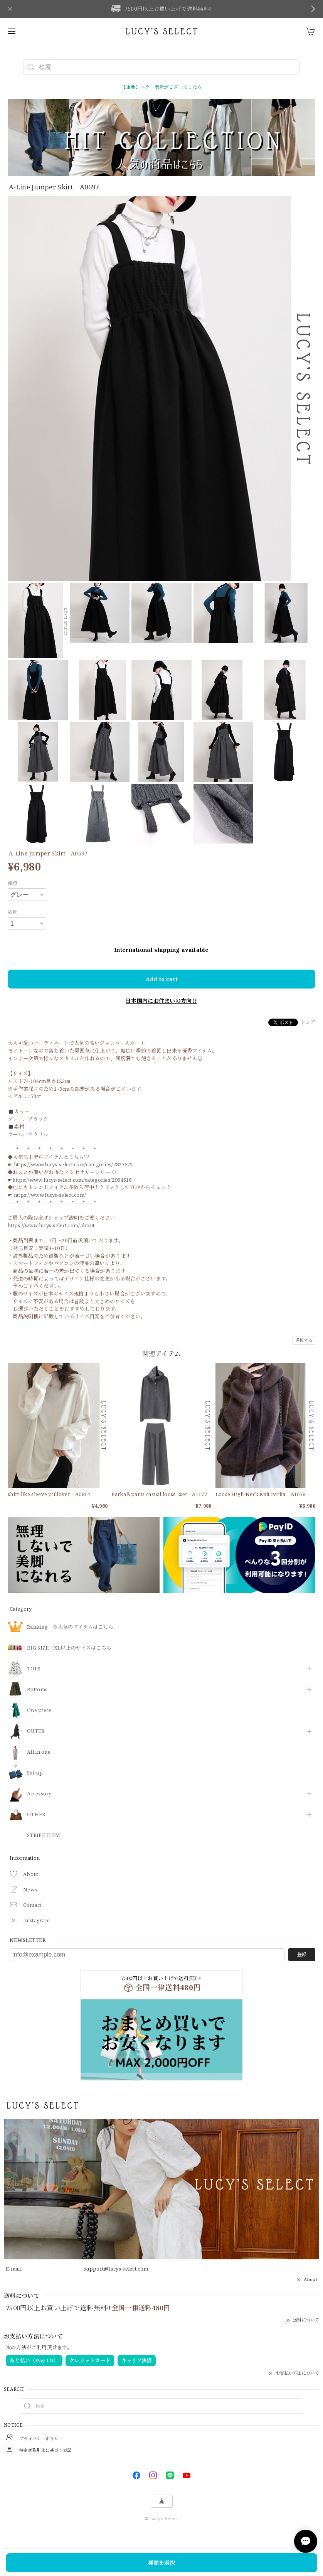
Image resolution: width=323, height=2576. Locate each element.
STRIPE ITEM (43, 1835)
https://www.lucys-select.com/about (51, 1225)
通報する (304, 1340)
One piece (39, 1710)
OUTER (36, 1731)
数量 (12, 912)
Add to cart (162, 979)
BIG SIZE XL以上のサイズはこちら (69, 1648)
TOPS (33, 1669)
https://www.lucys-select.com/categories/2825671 (73, 1164)
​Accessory (39, 1794)
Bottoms (37, 1690)
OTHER (36, 1815)
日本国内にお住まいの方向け (161, 1000)
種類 (12, 883)
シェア (308, 1022)
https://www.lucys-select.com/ (50, 1194)
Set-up (35, 1773)
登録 (301, 1954)
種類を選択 (161, 2562)
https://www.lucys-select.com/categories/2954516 (71, 1179)
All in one (38, 1752)
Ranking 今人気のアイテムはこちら (70, 1627)
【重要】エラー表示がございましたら (161, 87)
